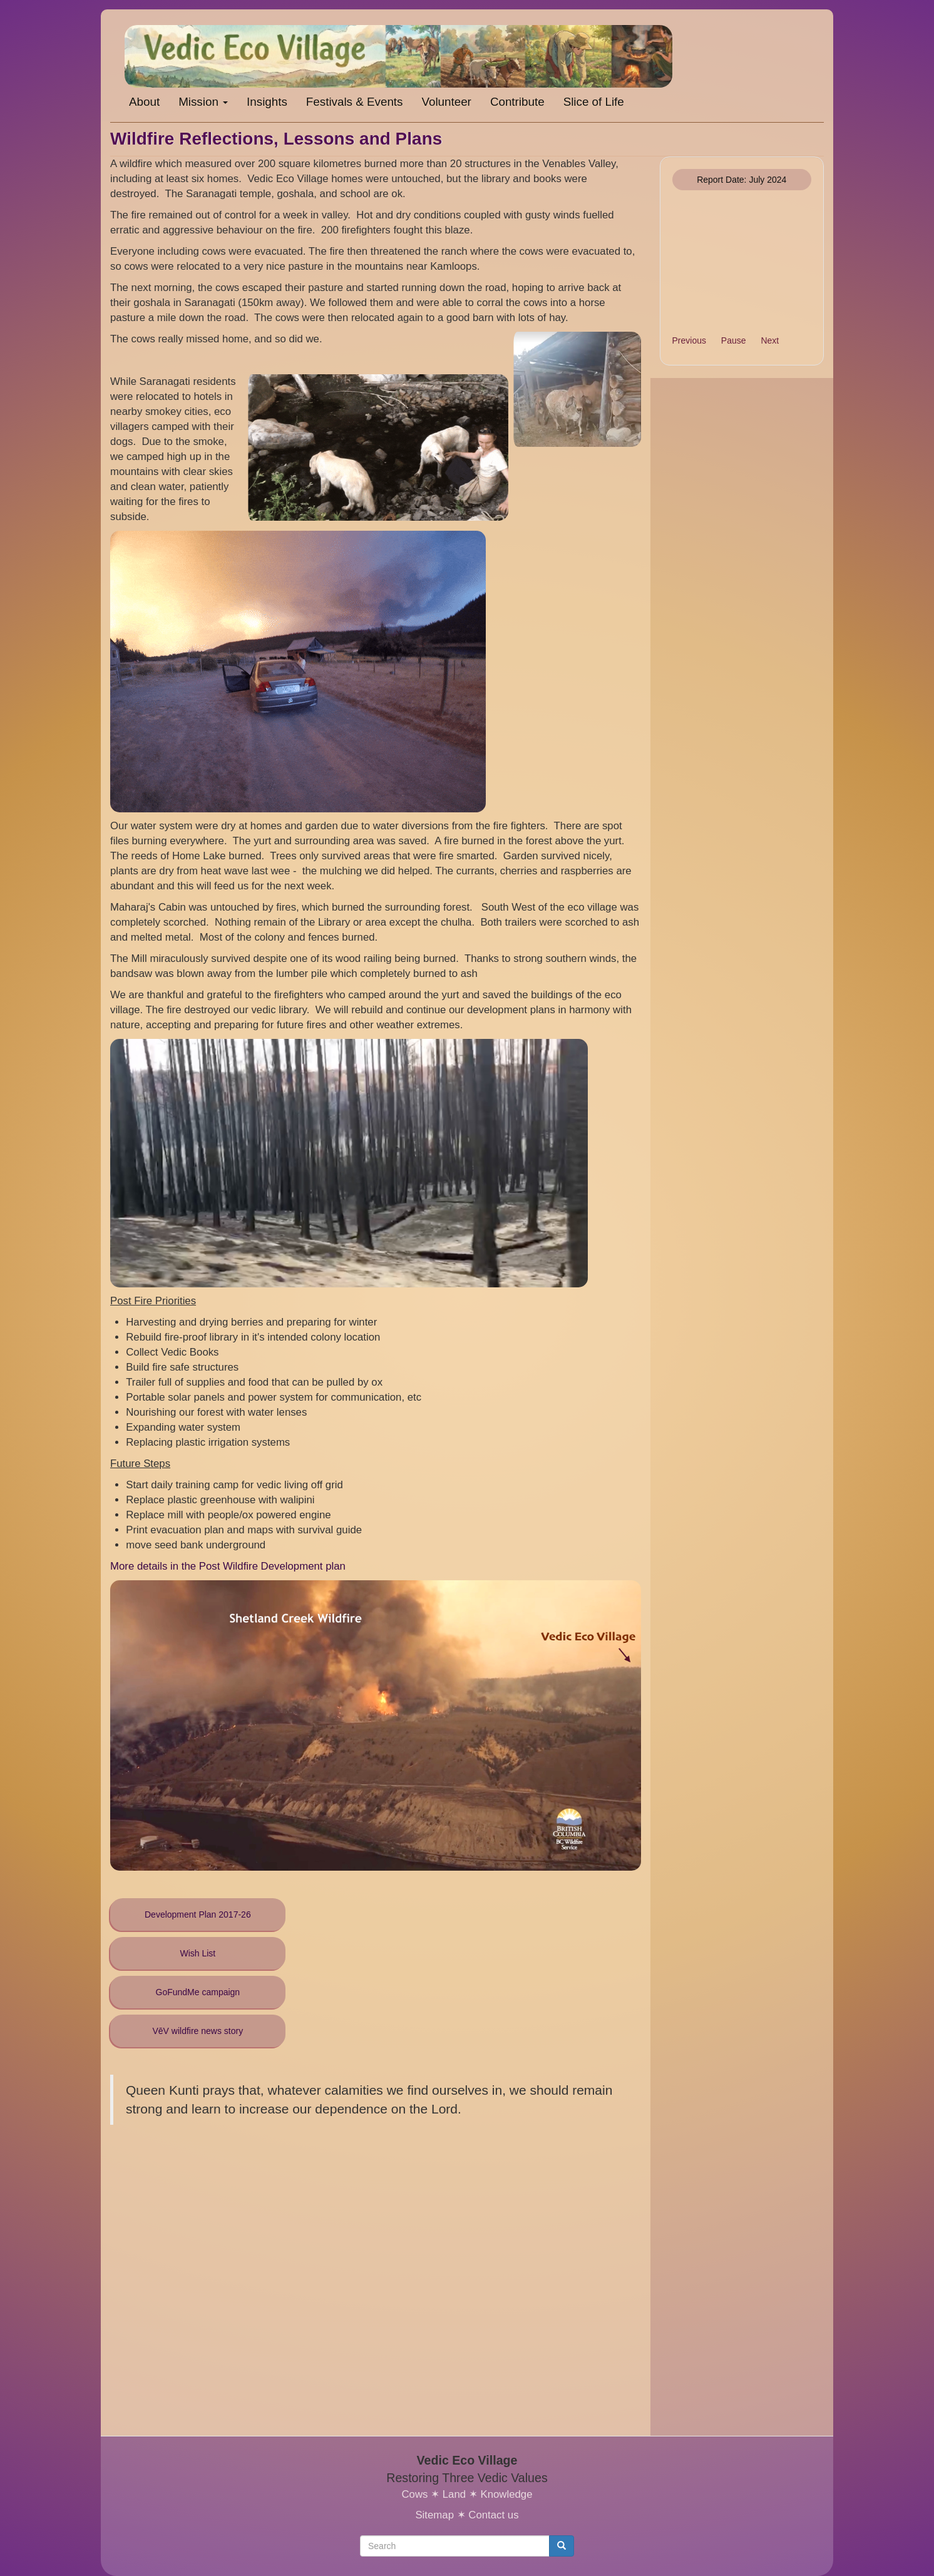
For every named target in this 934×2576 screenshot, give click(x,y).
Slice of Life (593, 101)
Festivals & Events (354, 101)
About (144, 101)
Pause (733, 340)
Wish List (197, 1953)
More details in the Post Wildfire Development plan (228, 1566)
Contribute (517, 101)
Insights (267, 101)
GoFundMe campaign (198, 1992)
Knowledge (506, 2494)
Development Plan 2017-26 (198, 1914)
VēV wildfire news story (197, 2031)
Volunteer (446, 101)
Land (454, 2494)
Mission (203, 101)
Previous (689, 340)
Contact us (493, 2515)
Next (770, 340)
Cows (414, 2494)
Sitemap (434, 2515)
